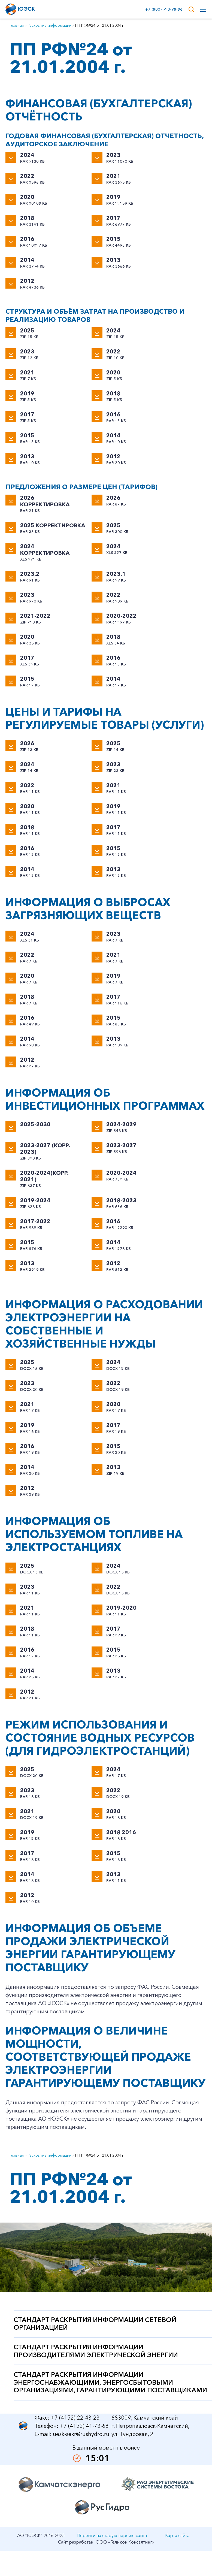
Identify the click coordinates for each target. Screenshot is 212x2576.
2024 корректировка (45, 549)
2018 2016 (121, 1832)
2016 (27, 239)
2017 (113, 218)
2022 (27, 176)
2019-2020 (121, 1608)
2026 (113, 498)
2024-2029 (121, 1124)
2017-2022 (35, 1221)
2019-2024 (35, 1200)
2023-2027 (121, 1145)
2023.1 (116, 574)
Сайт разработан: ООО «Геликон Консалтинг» (106, 2542)
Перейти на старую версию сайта (112, 2535)
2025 (27, 330)
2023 (113, 155)
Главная (17, 25)
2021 (113, 176)
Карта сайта (177, 2535)
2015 (113, 239)
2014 (27, 260)
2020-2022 (121, 616)
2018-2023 (121, 1200)
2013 (113, 260)
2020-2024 (121, 1173)
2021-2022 (35, 616)
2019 (113, 197)
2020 (27, 197)
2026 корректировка (45, 501)
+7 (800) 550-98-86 (163, 9)
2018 (27, 218)
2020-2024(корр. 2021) (44, 1176)
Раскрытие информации (49, 25)
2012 (27, 281)
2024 (27, 155)
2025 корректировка (51, 525)
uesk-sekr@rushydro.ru (81, 2434)
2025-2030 (35, 1124)
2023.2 (30, 574)
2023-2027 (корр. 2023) (45, 1148)
